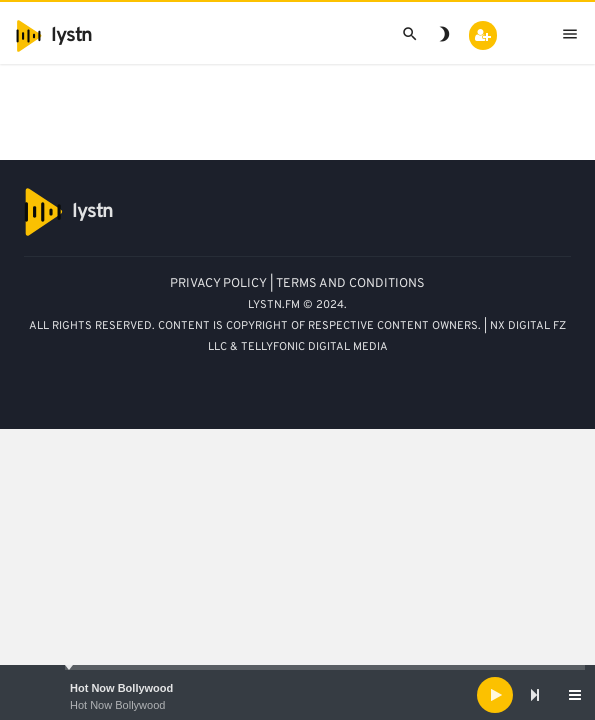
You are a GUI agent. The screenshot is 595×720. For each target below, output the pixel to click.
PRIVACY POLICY (218, 284)
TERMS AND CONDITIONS (350, 284)
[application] (297, 695)
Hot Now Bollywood (121, 688)
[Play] (495, 695)
